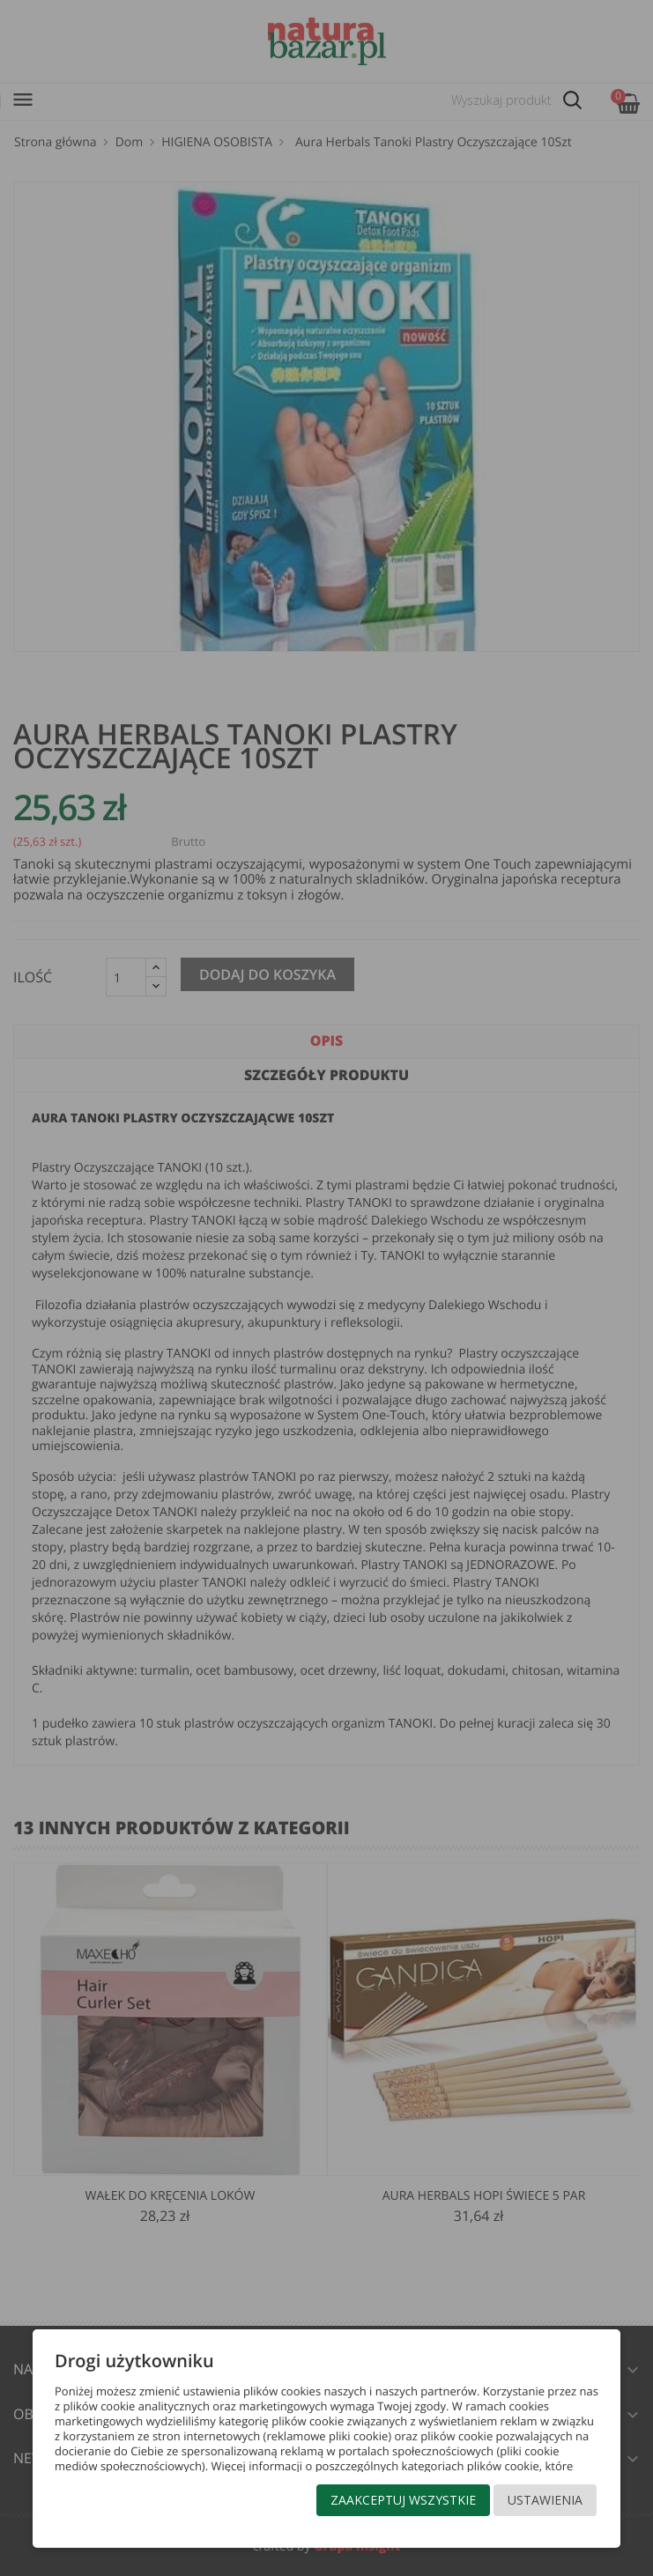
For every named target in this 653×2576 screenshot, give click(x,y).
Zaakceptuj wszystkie (403, 2499)
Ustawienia (545, 2499)
